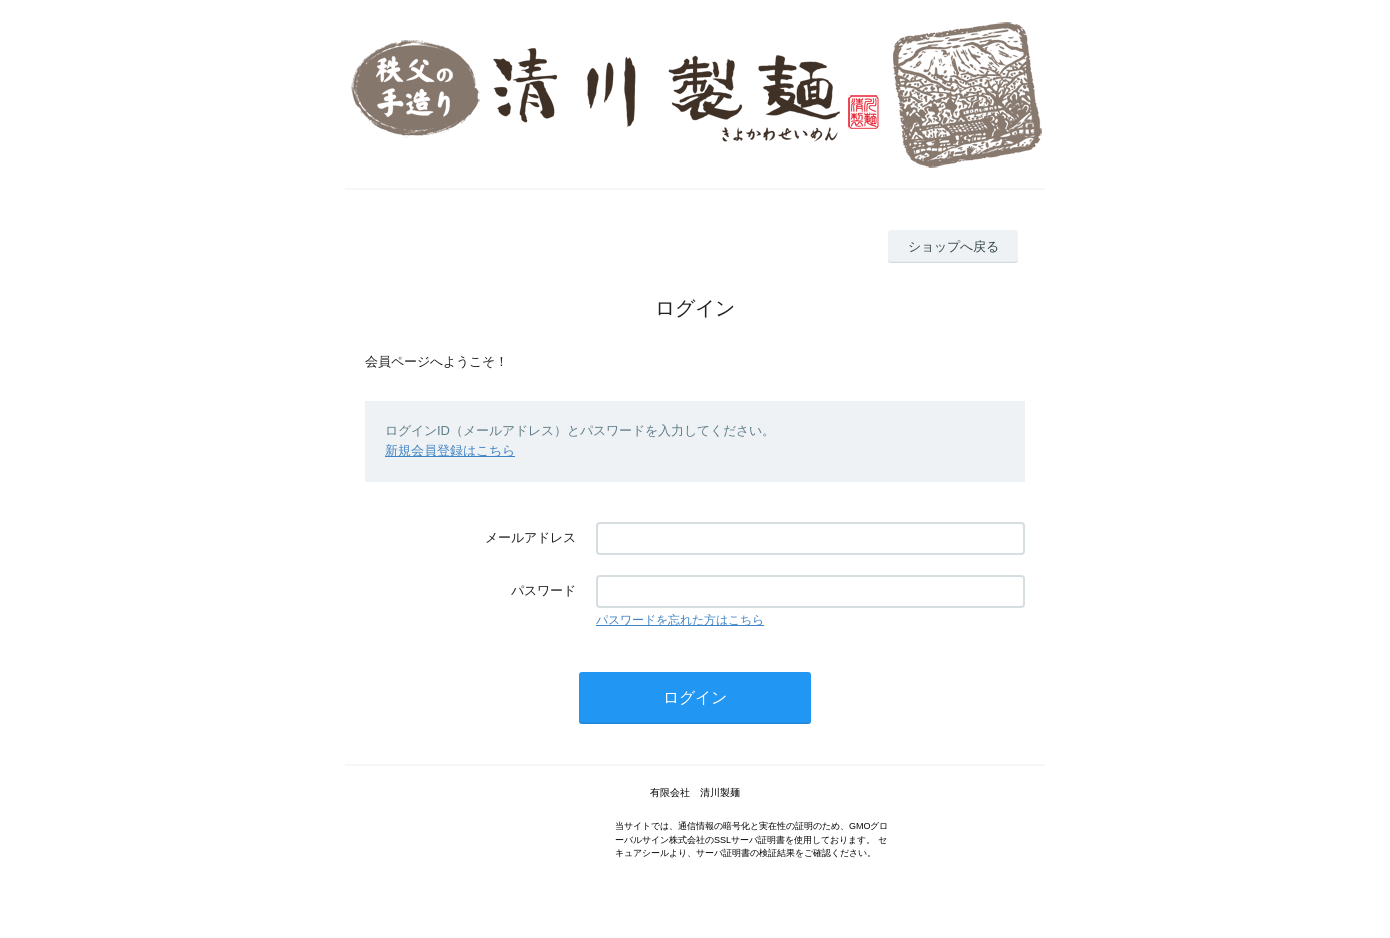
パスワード (543, 590)
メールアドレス (530, 537)
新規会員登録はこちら (450, 450)
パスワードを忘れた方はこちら (680, 620)
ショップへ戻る (953, 246)
